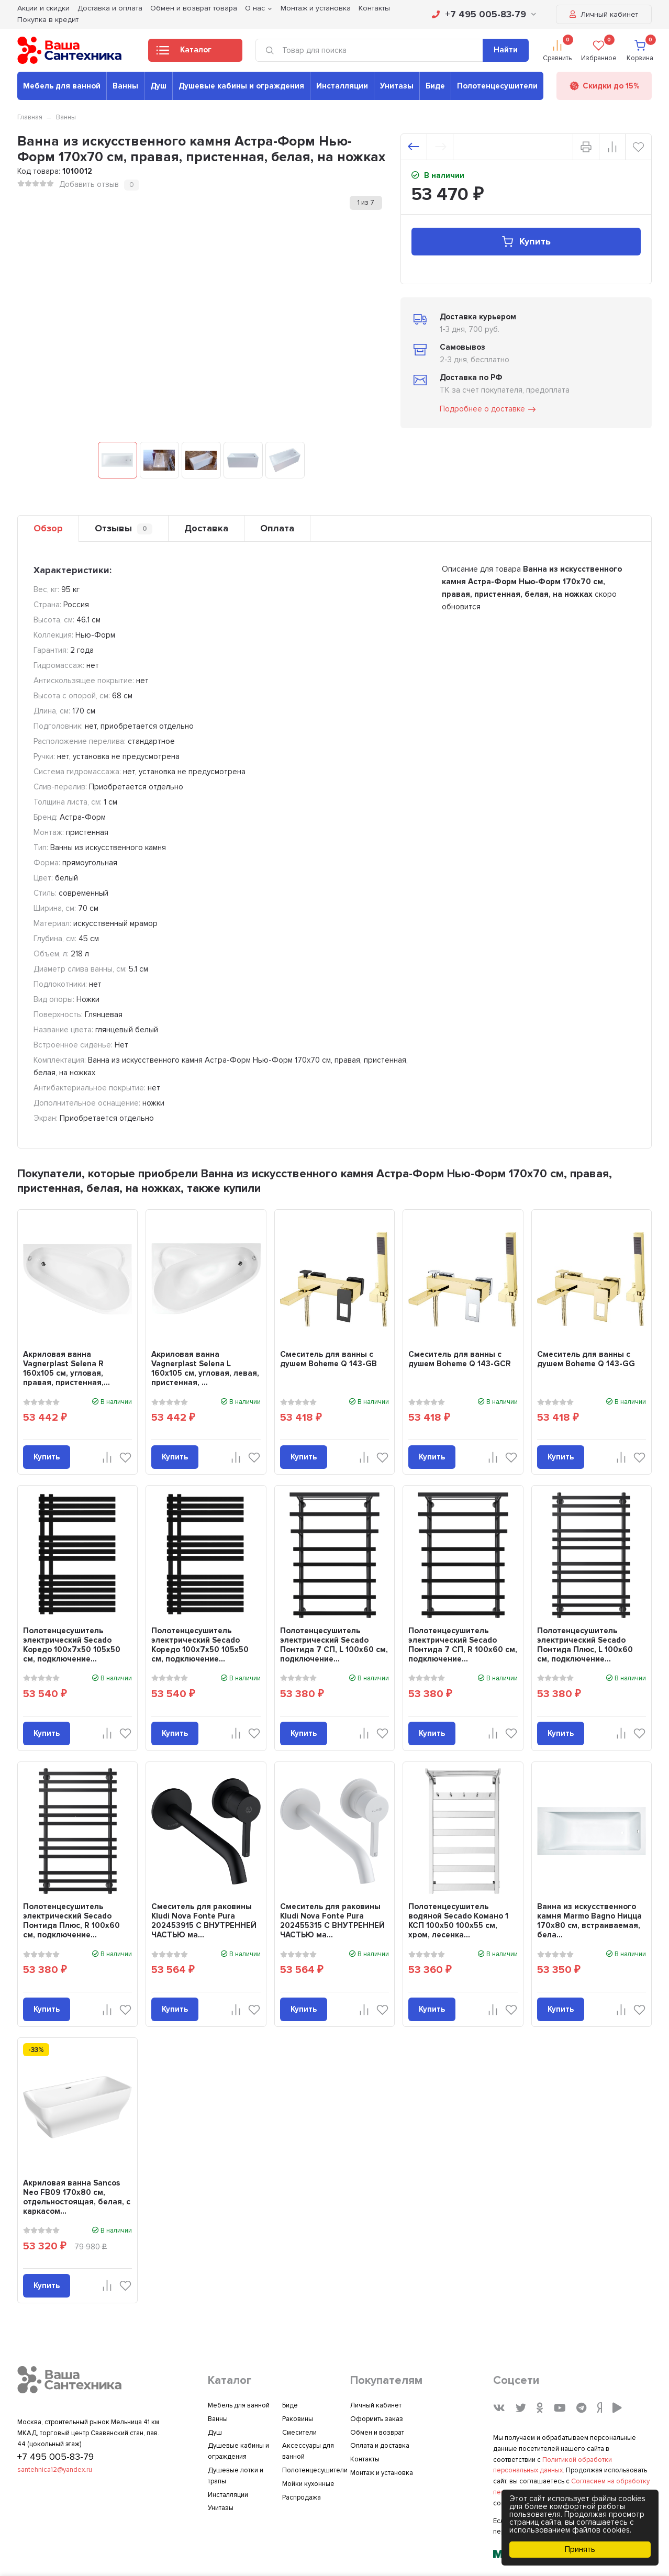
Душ (158, 86)
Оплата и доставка (379, 2445)
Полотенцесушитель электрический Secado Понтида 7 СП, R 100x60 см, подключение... (462, 1645)
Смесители (299, 2432)
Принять (580, 2549)
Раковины (297, 2419)
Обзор (48, 528)
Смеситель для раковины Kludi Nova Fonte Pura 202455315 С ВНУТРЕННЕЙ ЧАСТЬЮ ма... (332, 1920)
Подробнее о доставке (488, 409)
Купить (526, 241)
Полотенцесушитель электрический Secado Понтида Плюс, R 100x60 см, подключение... (71, 1920)
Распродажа (301, 2497)
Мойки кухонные (308, 2484)
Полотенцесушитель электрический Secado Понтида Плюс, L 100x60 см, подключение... (585, 1645)
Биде (435, 86)
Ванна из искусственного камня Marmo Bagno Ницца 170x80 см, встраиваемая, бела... (589, 1920)
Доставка (206, 528)
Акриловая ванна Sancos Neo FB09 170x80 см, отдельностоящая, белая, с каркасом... (76, 2197)
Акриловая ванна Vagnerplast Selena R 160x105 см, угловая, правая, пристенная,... (66, 1368)
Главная (29, 117)
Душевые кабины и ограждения (241, 86)
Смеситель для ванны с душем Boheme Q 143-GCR (459, 1359)
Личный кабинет (604, 14)
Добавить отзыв (89, 184)
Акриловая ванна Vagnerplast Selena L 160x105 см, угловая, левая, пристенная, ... (205, 1368)
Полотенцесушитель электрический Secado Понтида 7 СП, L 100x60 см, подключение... (334, 1645)
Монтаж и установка (381, 2473)
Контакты (365, 2459)
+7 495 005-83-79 (484, 14)
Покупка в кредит (48, 19)
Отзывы (123, 528)
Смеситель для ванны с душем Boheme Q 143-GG (586, 1359)
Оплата (277, 528)
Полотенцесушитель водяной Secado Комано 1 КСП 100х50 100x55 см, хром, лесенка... (458, 1920)
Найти (506, 49)
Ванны (125, 86)
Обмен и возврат (377, 2432)
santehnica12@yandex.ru (54, 2470)
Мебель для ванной (62, 86)
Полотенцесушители (497, 86)
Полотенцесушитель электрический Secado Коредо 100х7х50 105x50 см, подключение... (71, 1645)
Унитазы (397, 86)
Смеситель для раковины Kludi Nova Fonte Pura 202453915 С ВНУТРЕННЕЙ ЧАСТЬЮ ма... (204, 1920)
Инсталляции (342, 86)
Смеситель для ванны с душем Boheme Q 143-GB (328, 1359)
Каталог (184, 53)
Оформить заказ (376, 2419)
